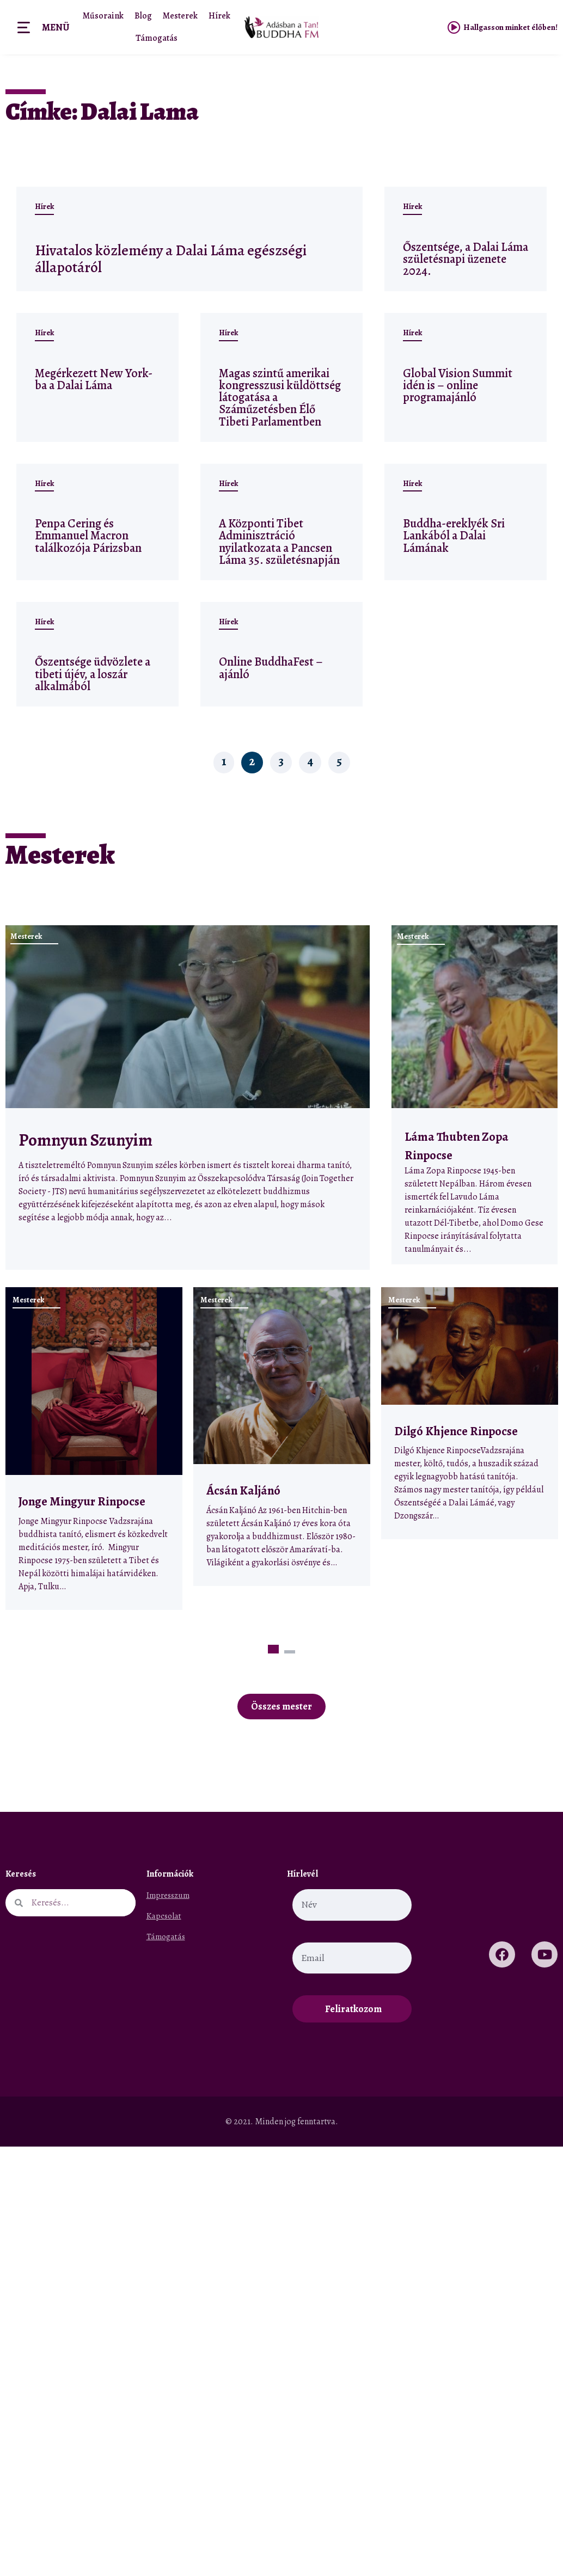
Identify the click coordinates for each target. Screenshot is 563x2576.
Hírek (218, 16)
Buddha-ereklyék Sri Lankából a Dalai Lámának (454, 535)
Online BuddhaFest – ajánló (271, 667)
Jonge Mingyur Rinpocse (82, 1501)
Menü (55, 27)
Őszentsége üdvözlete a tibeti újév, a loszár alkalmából (92, 673)
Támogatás (157, 38)
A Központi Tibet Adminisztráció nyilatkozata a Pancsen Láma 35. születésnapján (279, 541)
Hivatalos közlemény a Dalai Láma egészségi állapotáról (155, 258)
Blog (143, 16)
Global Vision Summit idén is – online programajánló (457, 385)
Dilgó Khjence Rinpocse (456, 1431)
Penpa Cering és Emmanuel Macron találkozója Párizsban (88, 535)
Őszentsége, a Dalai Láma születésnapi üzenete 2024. (465, 258)
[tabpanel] (94, 1448)
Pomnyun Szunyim (85, 1140)
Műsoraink (103, 16)
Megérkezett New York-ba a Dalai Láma (93, 379)
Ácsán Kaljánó (244, 1490)
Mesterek (179, 16)
